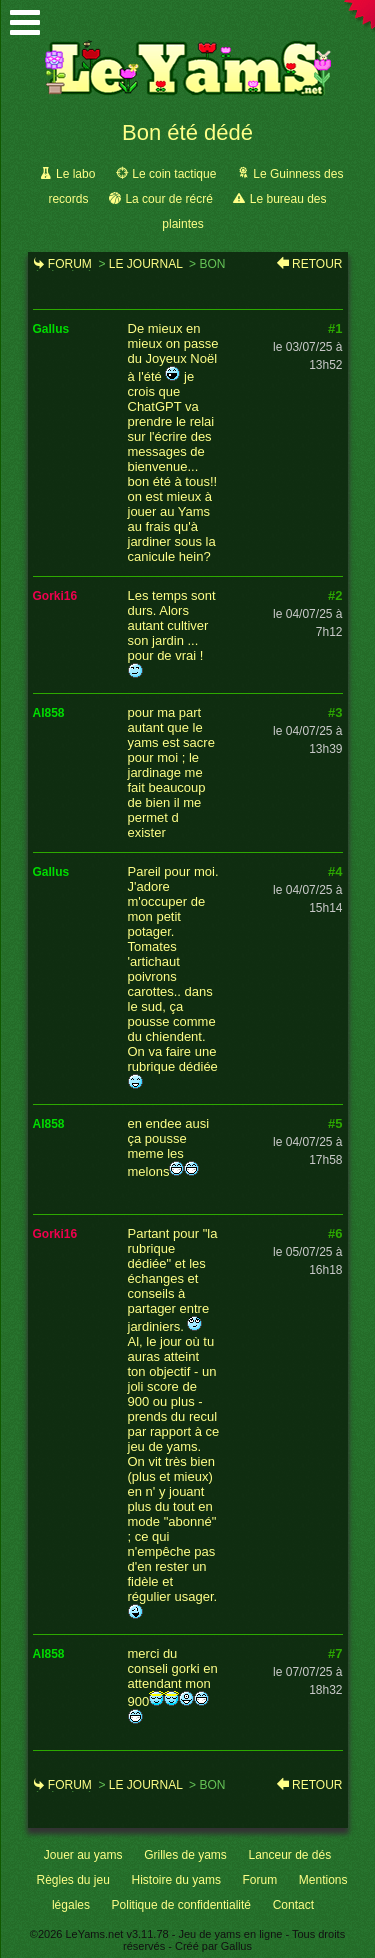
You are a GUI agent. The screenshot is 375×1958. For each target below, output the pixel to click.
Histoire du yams (176, 1880)
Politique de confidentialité (181, 1905)
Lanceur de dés (289, 1855)
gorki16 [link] (55, 596)
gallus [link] (51, 329)
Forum (70, 264)
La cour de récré (168, 199)
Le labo (75, 174)
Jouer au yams (83, 1855)
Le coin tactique (174, 174)
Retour (317, 264)
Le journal (146, 264)
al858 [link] (49, 713)
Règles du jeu (73, 1880)
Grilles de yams (185, 1855)
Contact (293, 1905)
